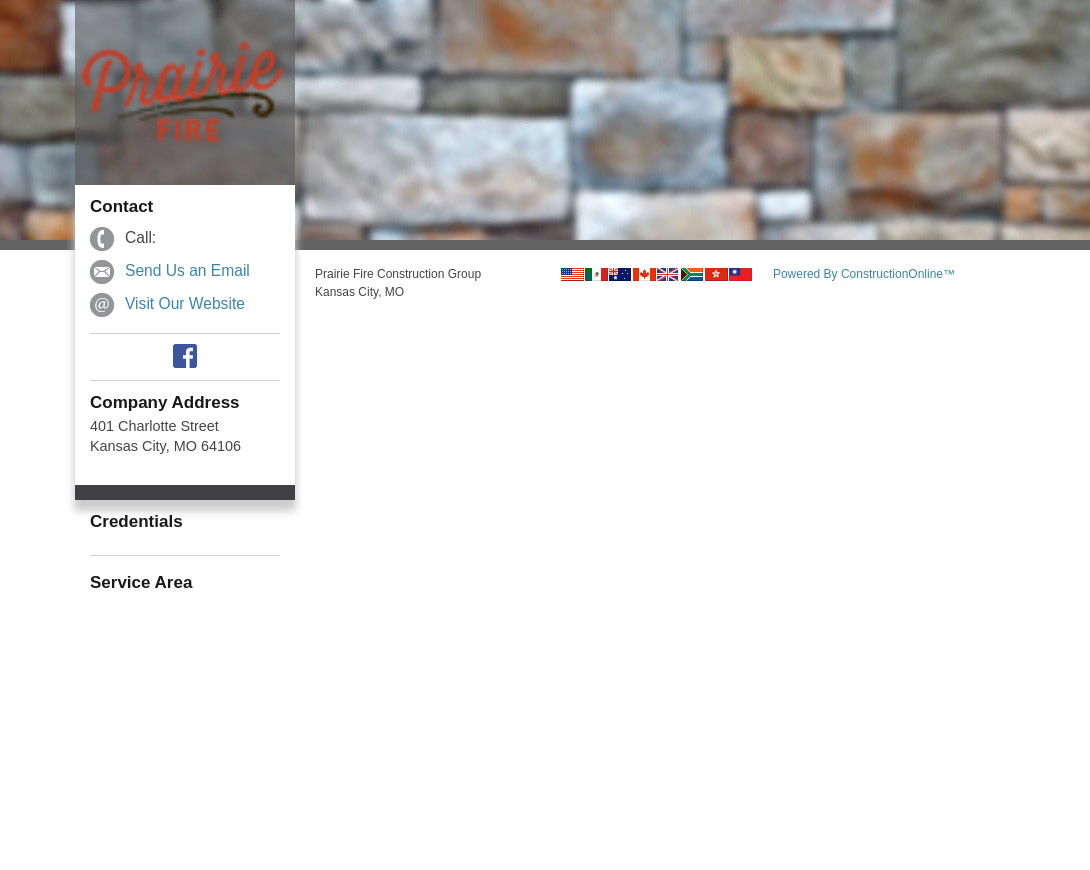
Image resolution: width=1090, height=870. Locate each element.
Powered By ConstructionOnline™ (864, 274)
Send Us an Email (187, 270)
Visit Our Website (185, 303)
